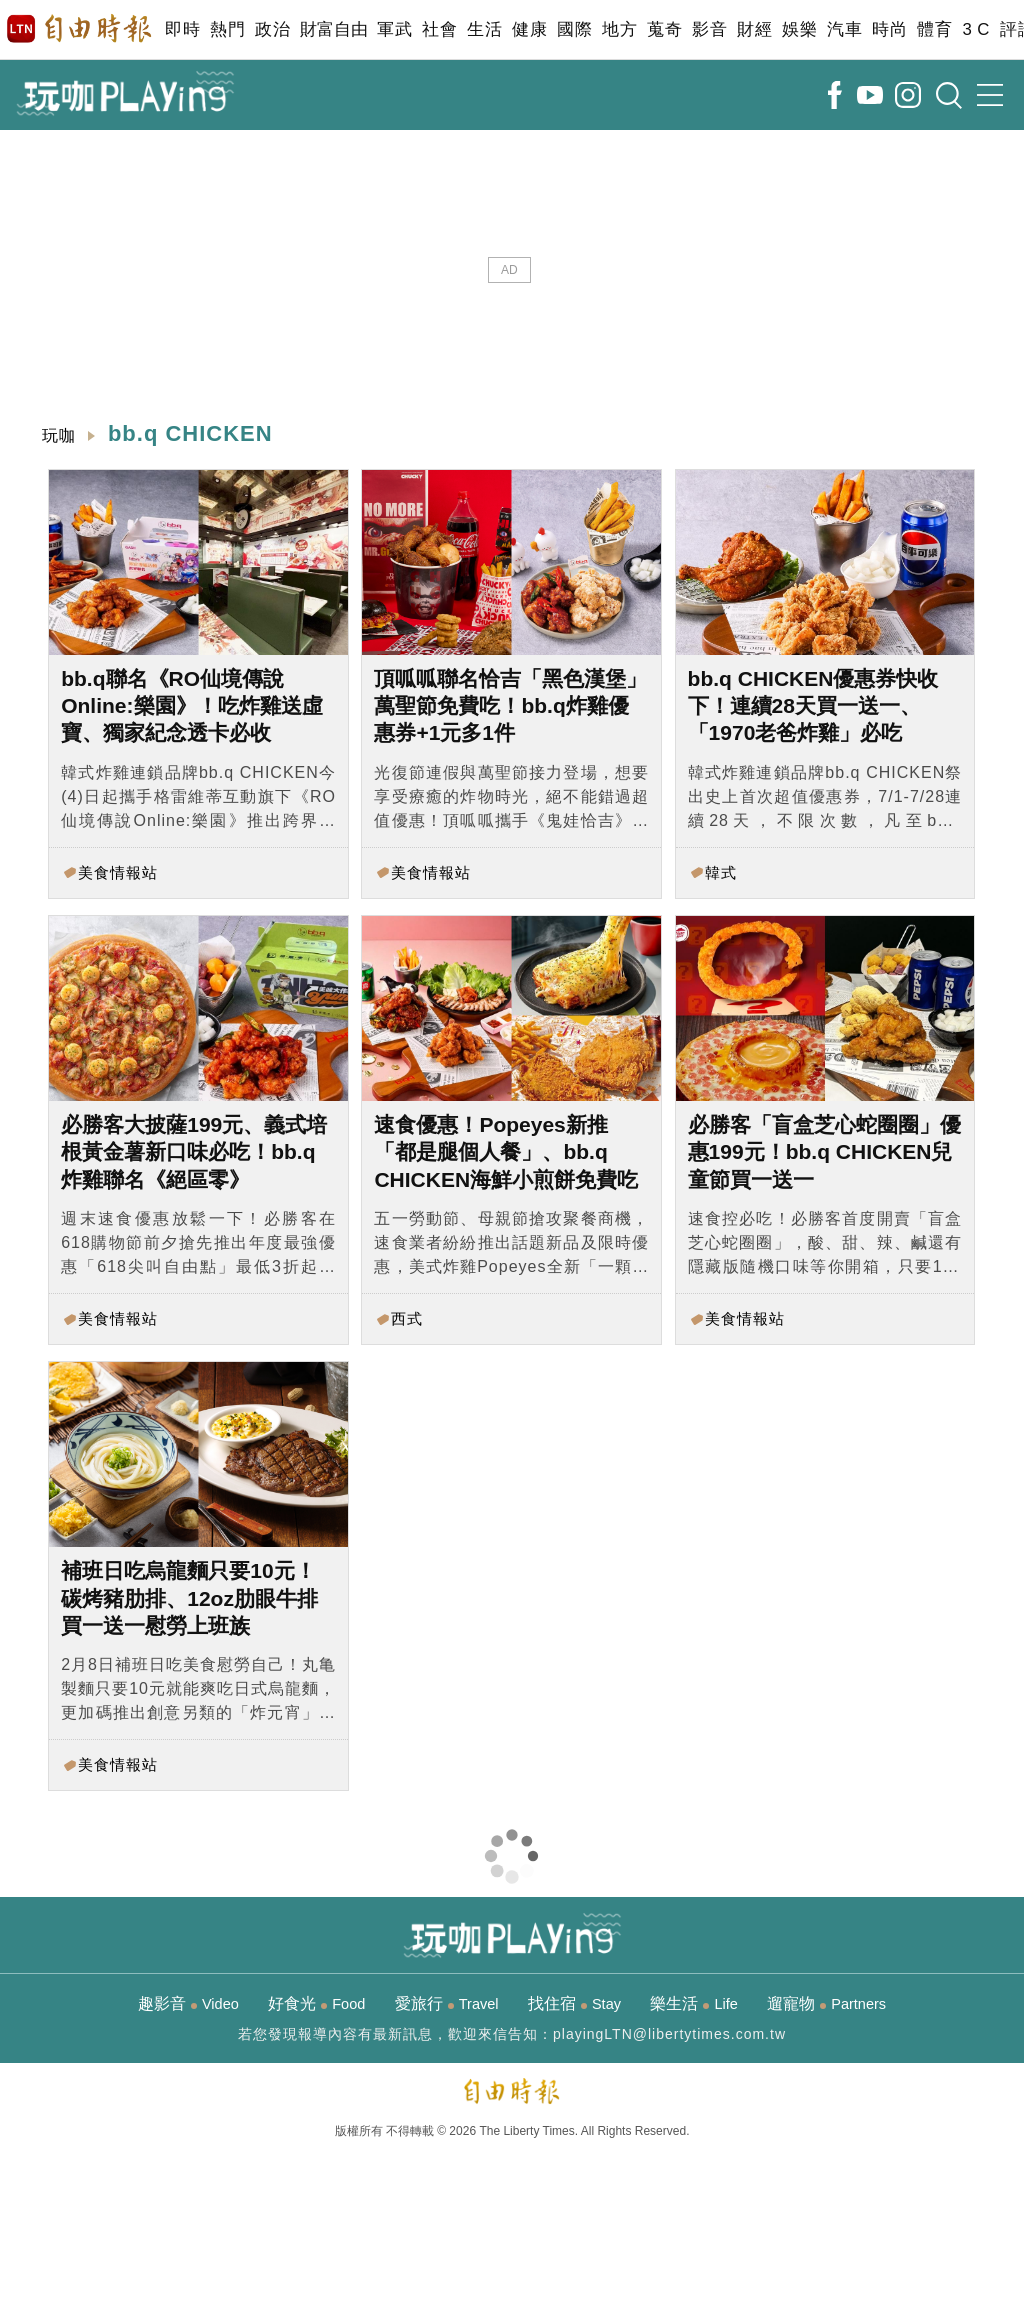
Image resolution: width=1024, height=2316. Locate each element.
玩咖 (59, 435)
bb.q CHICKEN (190, 433)
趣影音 (188, 2003)
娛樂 (799, 29)
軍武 (394, 29)
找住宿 (574, 2003)
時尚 (889, 29)
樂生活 (693, 2003)
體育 (934, 29)
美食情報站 (118, 872)
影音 (709, 29)
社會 (439, 29)
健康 (529, 29)
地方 (619, 29)
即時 (182, 29)
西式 (407, 1318)
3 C (976, 29)
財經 (754, 29)
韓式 (721, 872)
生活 (484, 29)
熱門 (227, 29)
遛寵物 (826, 2003)
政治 (272, 29)
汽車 (844, 29)
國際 (574, 29)
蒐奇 (664, 29)
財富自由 (333, 29)
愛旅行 (447, 2003)
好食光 (316, 2003)
